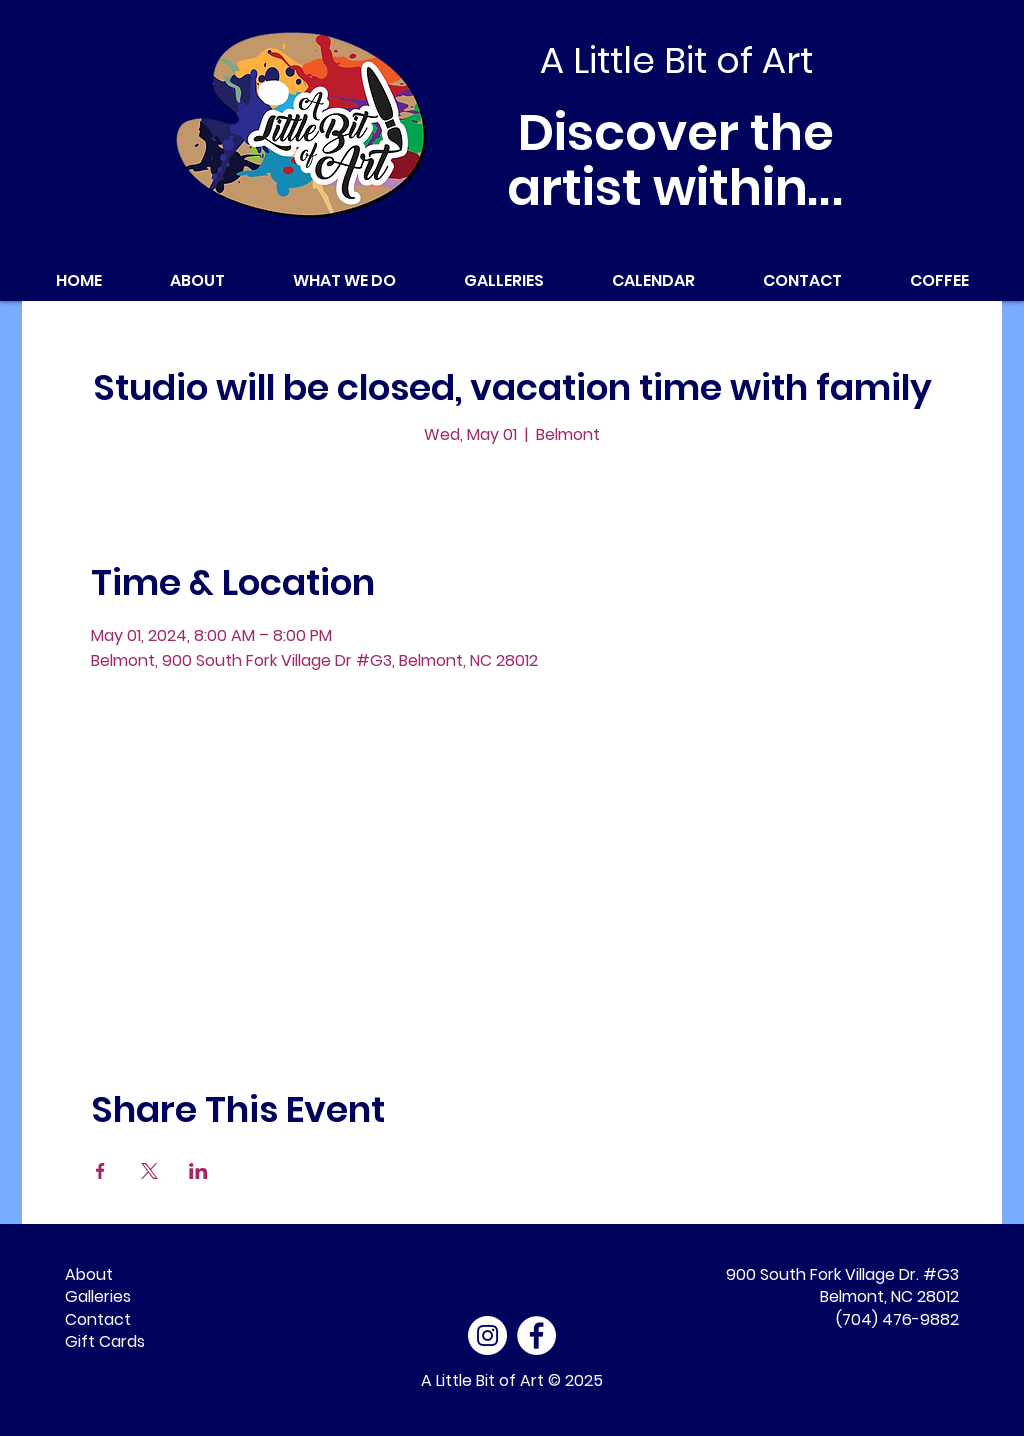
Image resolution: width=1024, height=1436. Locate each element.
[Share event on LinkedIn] (198, 1171)
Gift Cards (105, 1341)
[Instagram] (487, 1335)
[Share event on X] (149, 1171)
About (89, 1274)
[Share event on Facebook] (100, 1171)
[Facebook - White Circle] (536, 1335)
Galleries (98, 1296)
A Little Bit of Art (482, 1380)
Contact (98, 1319)
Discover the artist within (676, 160)
